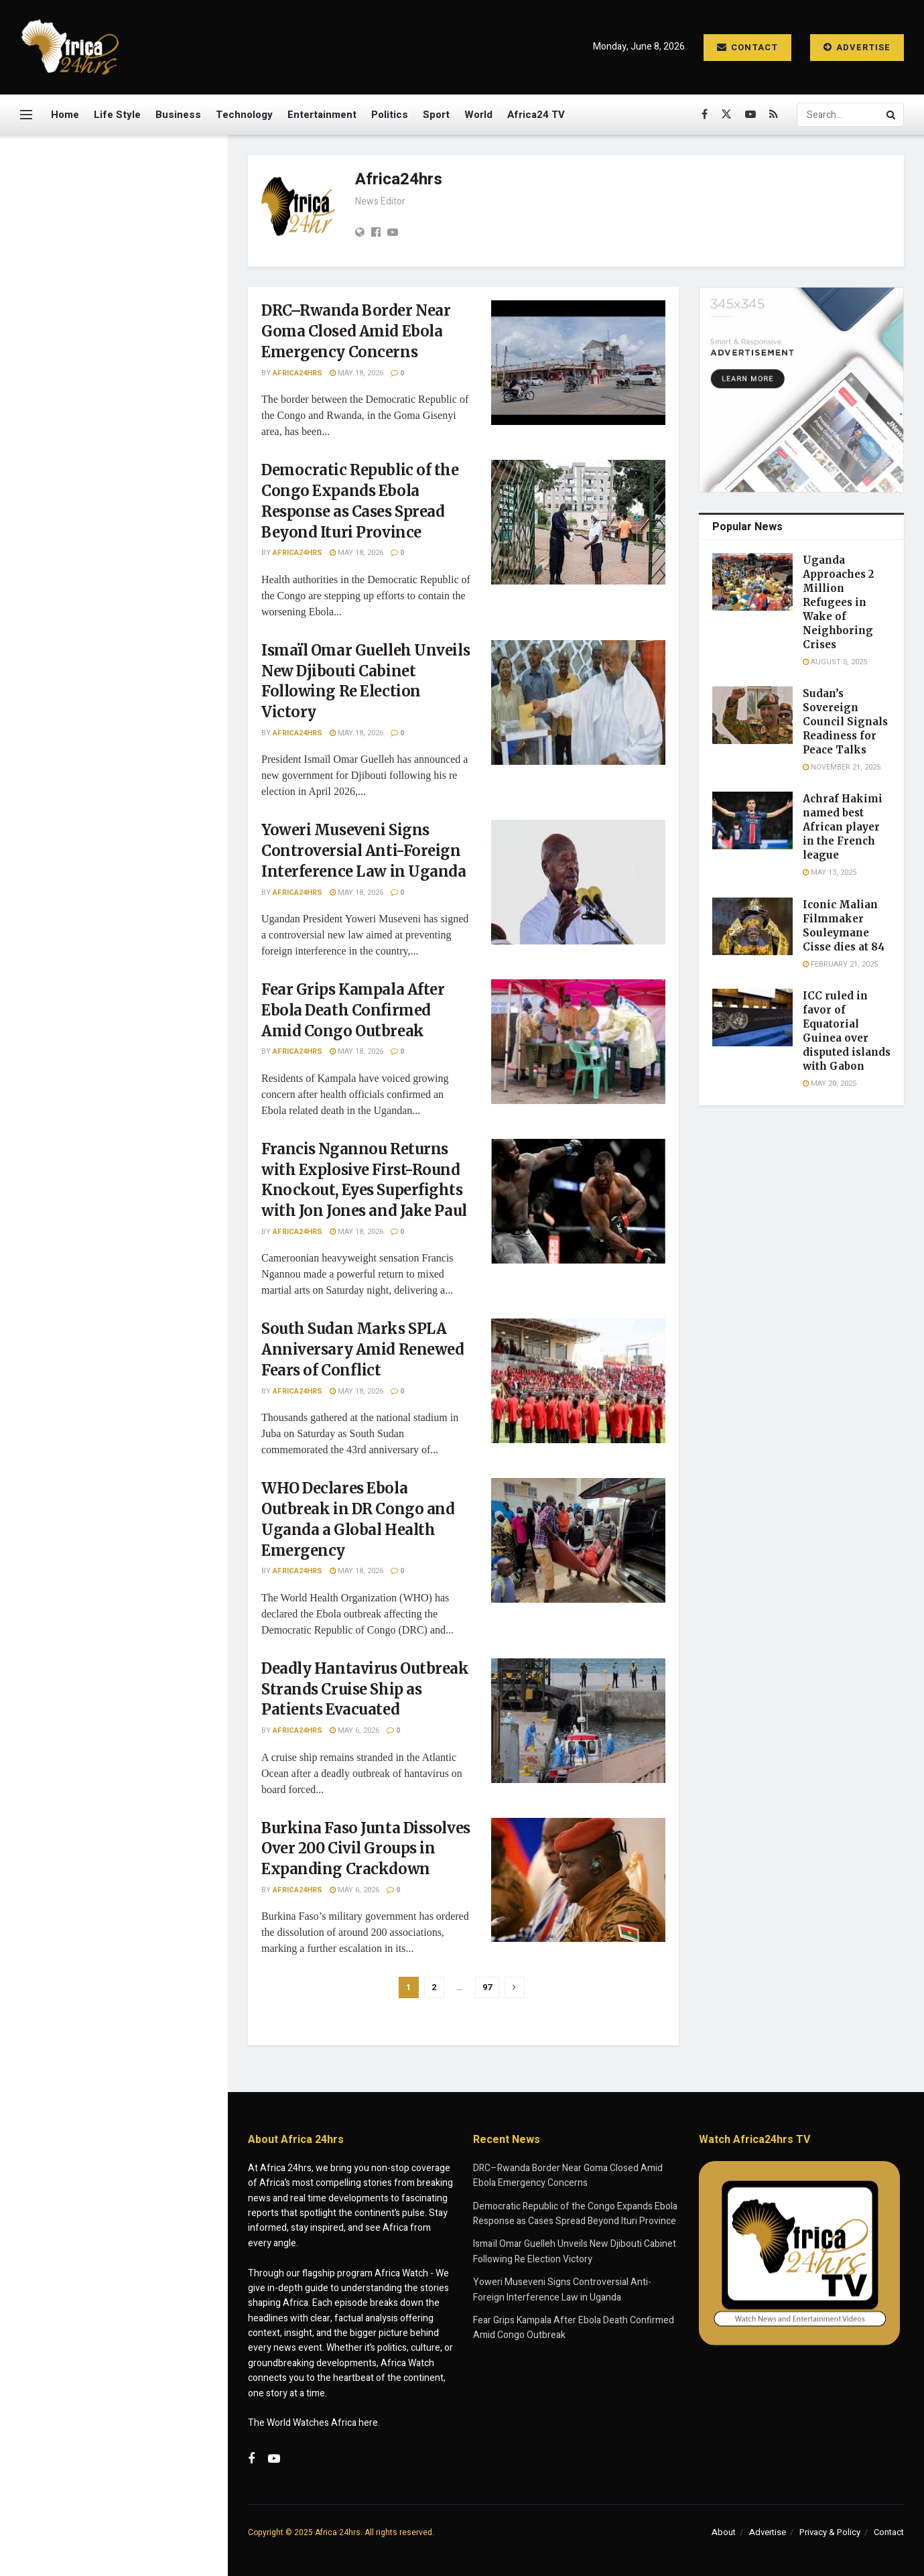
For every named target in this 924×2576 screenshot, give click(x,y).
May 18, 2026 (356, 373)
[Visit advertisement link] (113, 647)
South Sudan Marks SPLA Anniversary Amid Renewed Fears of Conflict (135, 963)
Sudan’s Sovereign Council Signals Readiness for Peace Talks (845, 721)
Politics (389, 114)
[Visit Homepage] (70, 47)
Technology (244, 114)
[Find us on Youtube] (750, 114)
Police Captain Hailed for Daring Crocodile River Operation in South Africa (130, 1266)
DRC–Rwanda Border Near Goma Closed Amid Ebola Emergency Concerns (110, 226)
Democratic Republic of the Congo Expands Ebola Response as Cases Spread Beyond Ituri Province (133, 319)
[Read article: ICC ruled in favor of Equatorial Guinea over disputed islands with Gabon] (752, 1017)
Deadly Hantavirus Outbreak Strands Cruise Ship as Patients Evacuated (142, 1115)
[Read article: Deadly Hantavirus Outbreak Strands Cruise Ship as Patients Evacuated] (578, 1720)
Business (178, 114)
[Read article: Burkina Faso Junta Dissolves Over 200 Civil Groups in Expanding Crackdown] (578, 1880)
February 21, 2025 (840, 964)
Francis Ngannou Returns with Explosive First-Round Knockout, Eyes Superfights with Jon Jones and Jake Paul (142, 881)
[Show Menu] (26, 114)
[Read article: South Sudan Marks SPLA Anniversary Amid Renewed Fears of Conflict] (578, 1380)
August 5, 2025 (835, 662)
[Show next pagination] (515, 1987)
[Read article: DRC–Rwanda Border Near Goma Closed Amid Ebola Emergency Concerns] (578, 362)
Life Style (117, 114)
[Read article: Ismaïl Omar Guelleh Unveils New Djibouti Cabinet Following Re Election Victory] (578, 702)
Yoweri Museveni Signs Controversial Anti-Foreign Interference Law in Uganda (136, 476)
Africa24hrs (297, 373)
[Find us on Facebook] (705, 114)
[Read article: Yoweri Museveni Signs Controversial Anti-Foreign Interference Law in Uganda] (578, 882)
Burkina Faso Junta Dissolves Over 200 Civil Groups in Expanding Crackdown (137, 1190)
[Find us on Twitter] (726, 114)
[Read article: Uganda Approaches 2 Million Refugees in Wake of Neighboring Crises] (752, 582)
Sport (436, 114)
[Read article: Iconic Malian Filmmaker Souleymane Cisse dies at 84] (752, 926)
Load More (113, 1412)
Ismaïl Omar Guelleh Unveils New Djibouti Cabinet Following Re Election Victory (138, 401)
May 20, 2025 (829, 1083)
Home (65, 114)
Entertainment (321, 114)
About (724, 2532)
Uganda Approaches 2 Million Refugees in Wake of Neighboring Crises (838, 602)
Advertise (856, 47)
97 (487, 1987)
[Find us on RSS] (773, 114)
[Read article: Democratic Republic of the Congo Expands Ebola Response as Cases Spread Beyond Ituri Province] (578, 522)
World (478, 114)
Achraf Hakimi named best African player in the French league (842, 826)
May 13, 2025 (829, 872)
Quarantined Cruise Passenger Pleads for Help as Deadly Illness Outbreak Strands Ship (142, 1342)
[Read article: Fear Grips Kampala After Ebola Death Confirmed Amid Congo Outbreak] (578, 1041)
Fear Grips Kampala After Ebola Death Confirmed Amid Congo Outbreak (143, 800)
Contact (747, 47)
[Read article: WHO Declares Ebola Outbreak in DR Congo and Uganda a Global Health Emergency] (578, 1540)
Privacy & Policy (829, 2532)
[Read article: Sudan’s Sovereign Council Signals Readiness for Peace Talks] (752, 715)
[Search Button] (892, 115)
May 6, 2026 (354, 1730)
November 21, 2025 (841, 767)
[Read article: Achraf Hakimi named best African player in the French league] (752, 820)
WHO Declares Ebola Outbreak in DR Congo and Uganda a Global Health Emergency (141, 1039)
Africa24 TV (536, 114)
